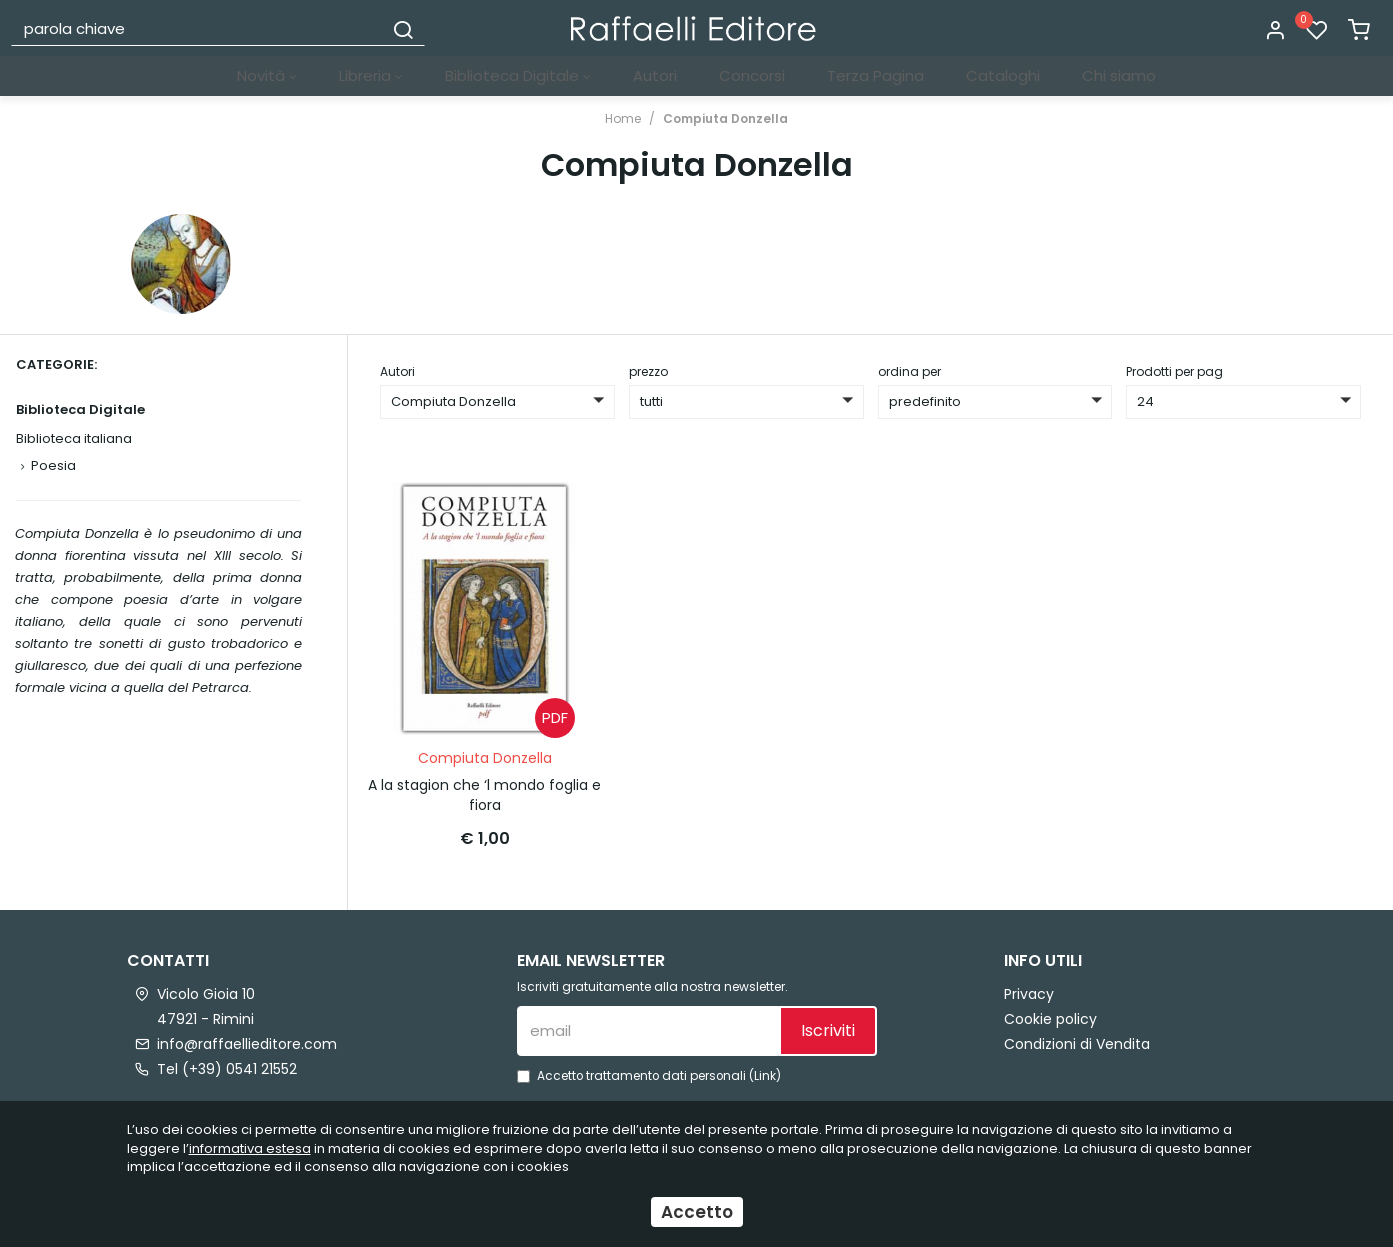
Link (765, 1076)
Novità (267, 75)
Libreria (371, 75)
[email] (648, 1031)
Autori (655, 75)
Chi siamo (1119, 75)
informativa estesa (250, 1148)
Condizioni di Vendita (1077, 1044)
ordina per (909, 371)
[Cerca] (403, 28)
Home (623, 118)
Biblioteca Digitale (518, 75)
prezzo (648, 371)
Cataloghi (1003, 75)
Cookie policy (1050, 1019)
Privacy (1029, 994)
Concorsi (752, 75)
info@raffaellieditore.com (247, 1044)
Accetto (697, 1212)
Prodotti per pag (1174, 371)
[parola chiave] (198, 28)
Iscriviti (828, 1030)
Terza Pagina (875, 75)
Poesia (53, 465)
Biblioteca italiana (74, 438)
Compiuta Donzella (725, 118)
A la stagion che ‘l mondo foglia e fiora (484, 795)
